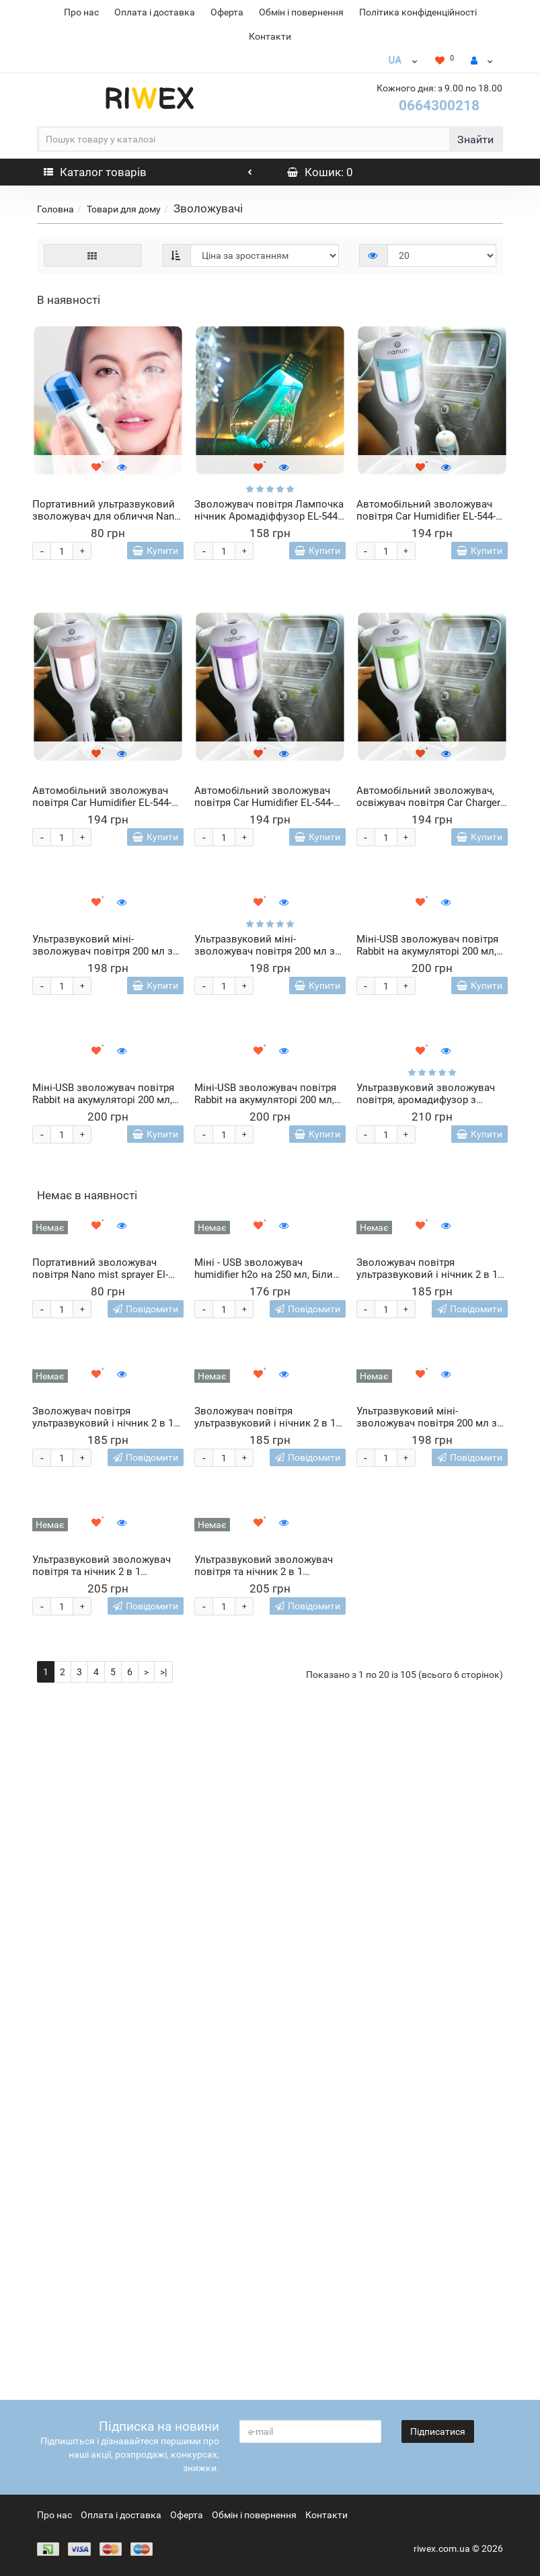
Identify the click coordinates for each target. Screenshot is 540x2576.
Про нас (81, 12)
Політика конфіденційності (418, 12)
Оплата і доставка (154, 12)
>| (163, 2361)
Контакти (270, 36)
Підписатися (437, 2431)
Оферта (226, 12)
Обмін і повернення (301, 12)
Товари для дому (124, 209)
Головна (55, 209)
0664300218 (439, 105)
